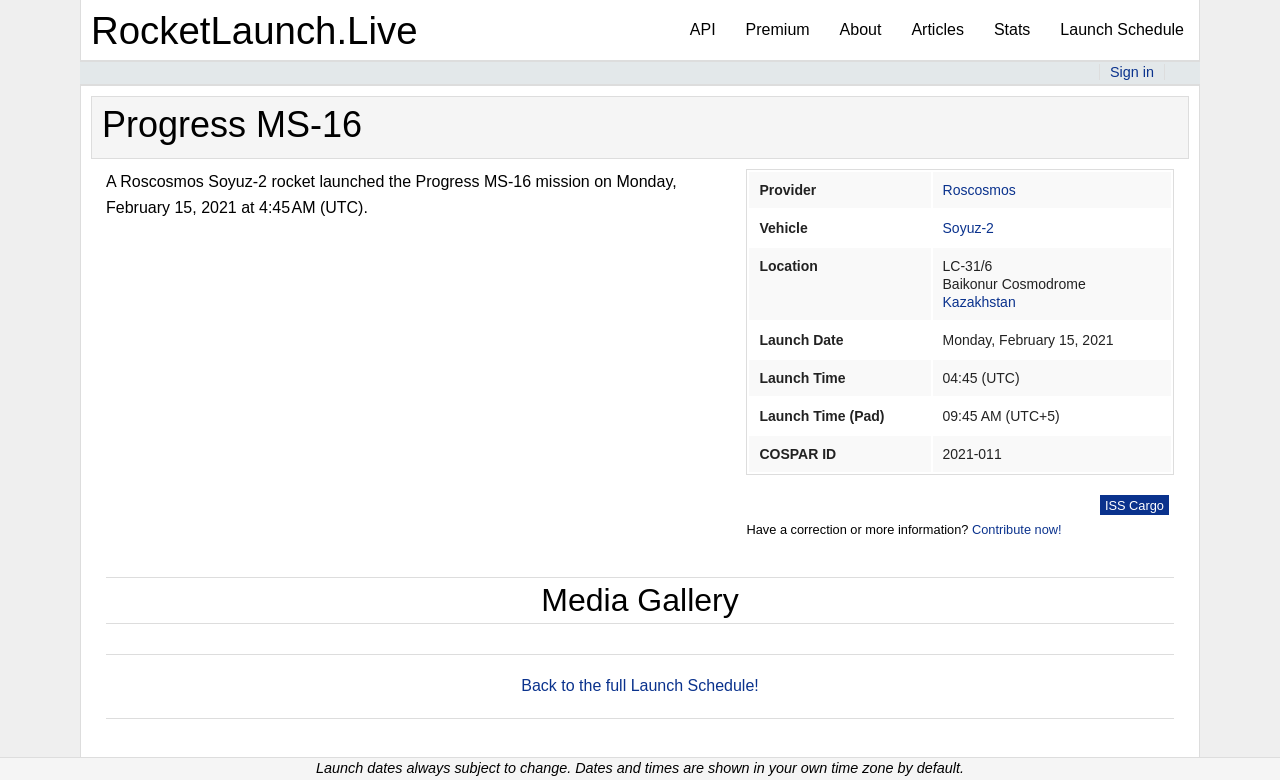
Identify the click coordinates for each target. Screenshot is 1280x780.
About (861, 29)
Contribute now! (1017, 529)
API (703, 29)
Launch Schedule (1122, 29)
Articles (937, 29)
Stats (1012, 29)
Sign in (1132, 72)
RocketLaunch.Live (254, 30)
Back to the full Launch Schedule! (640, 685)
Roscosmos (979, 190)
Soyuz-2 (968, 228)
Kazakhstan (979, 302)
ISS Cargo (1134, 505)
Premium (778, 29)
